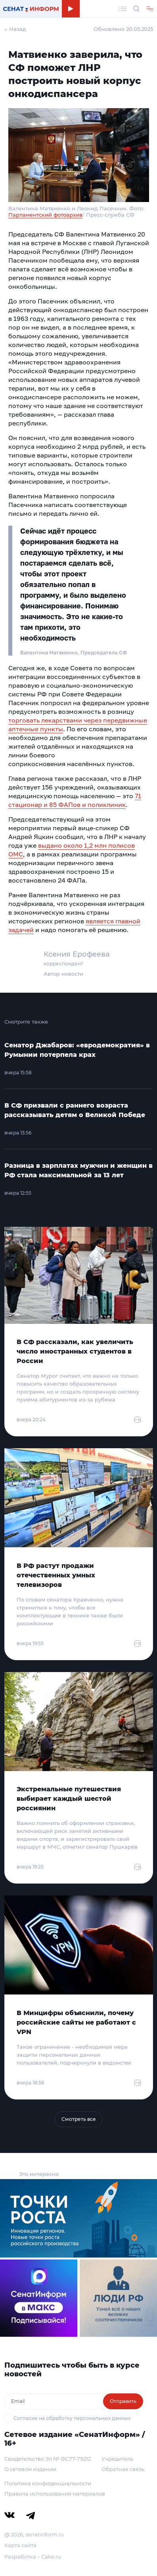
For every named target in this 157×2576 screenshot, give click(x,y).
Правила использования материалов (54, 2493)
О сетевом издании (30, 2469)
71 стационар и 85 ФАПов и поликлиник (74, 800)
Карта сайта (20, 2545)
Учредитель (117, 2459)
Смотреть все (78, 2119)
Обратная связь (122, 2469)
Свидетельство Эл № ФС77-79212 (47, 2459)
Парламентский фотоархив (45, 215)
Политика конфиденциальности (47, 2483)
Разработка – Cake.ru (32, 2556)
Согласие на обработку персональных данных (71, 2418)
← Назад (15, 29)
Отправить (123, 2401)
